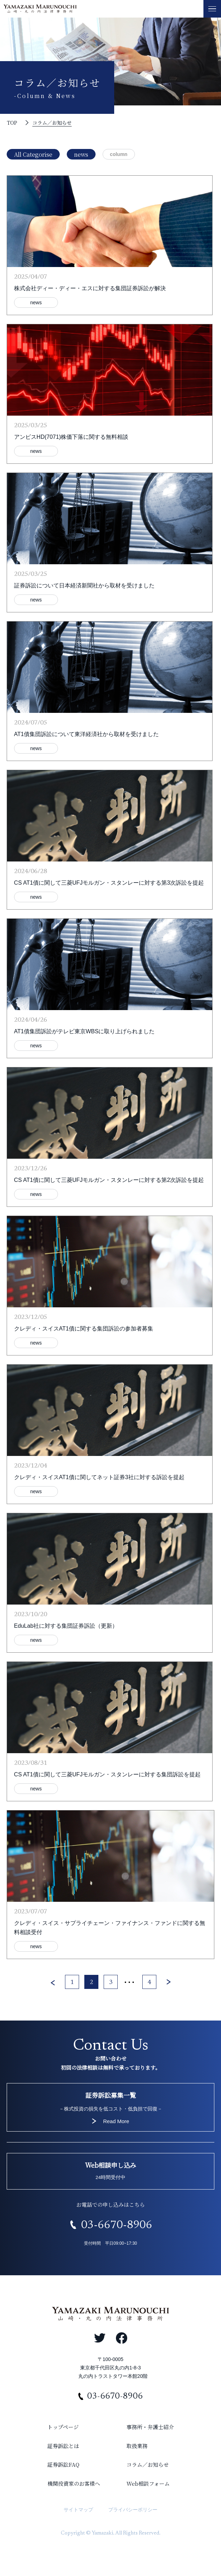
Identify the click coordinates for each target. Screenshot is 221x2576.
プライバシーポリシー (132, 2509)
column (119, 154)
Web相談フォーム (148, 2483)
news (81, 154)
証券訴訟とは (63, 2446)
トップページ (63, 2427)
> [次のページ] (168, 1982)
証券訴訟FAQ (63, 2464)
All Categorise (33, 154)
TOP (12, 122)
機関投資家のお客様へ (73, 2483)
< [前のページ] (52, 1982)
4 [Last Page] (149, 1982)
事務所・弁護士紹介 (150, 2427)
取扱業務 (137, 2446)
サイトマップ (78, 2509)
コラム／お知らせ (52, 122)
